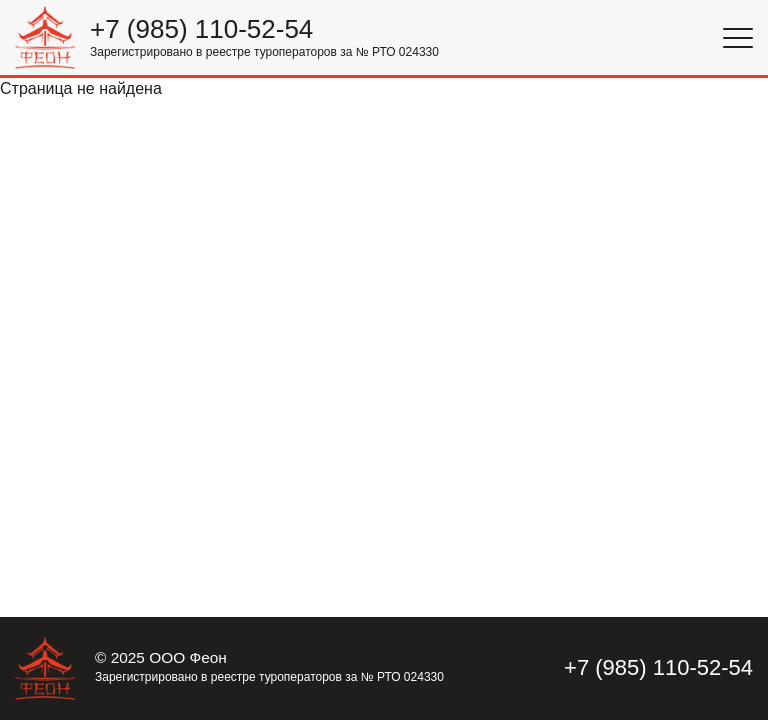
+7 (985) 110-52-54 (201, 29)
